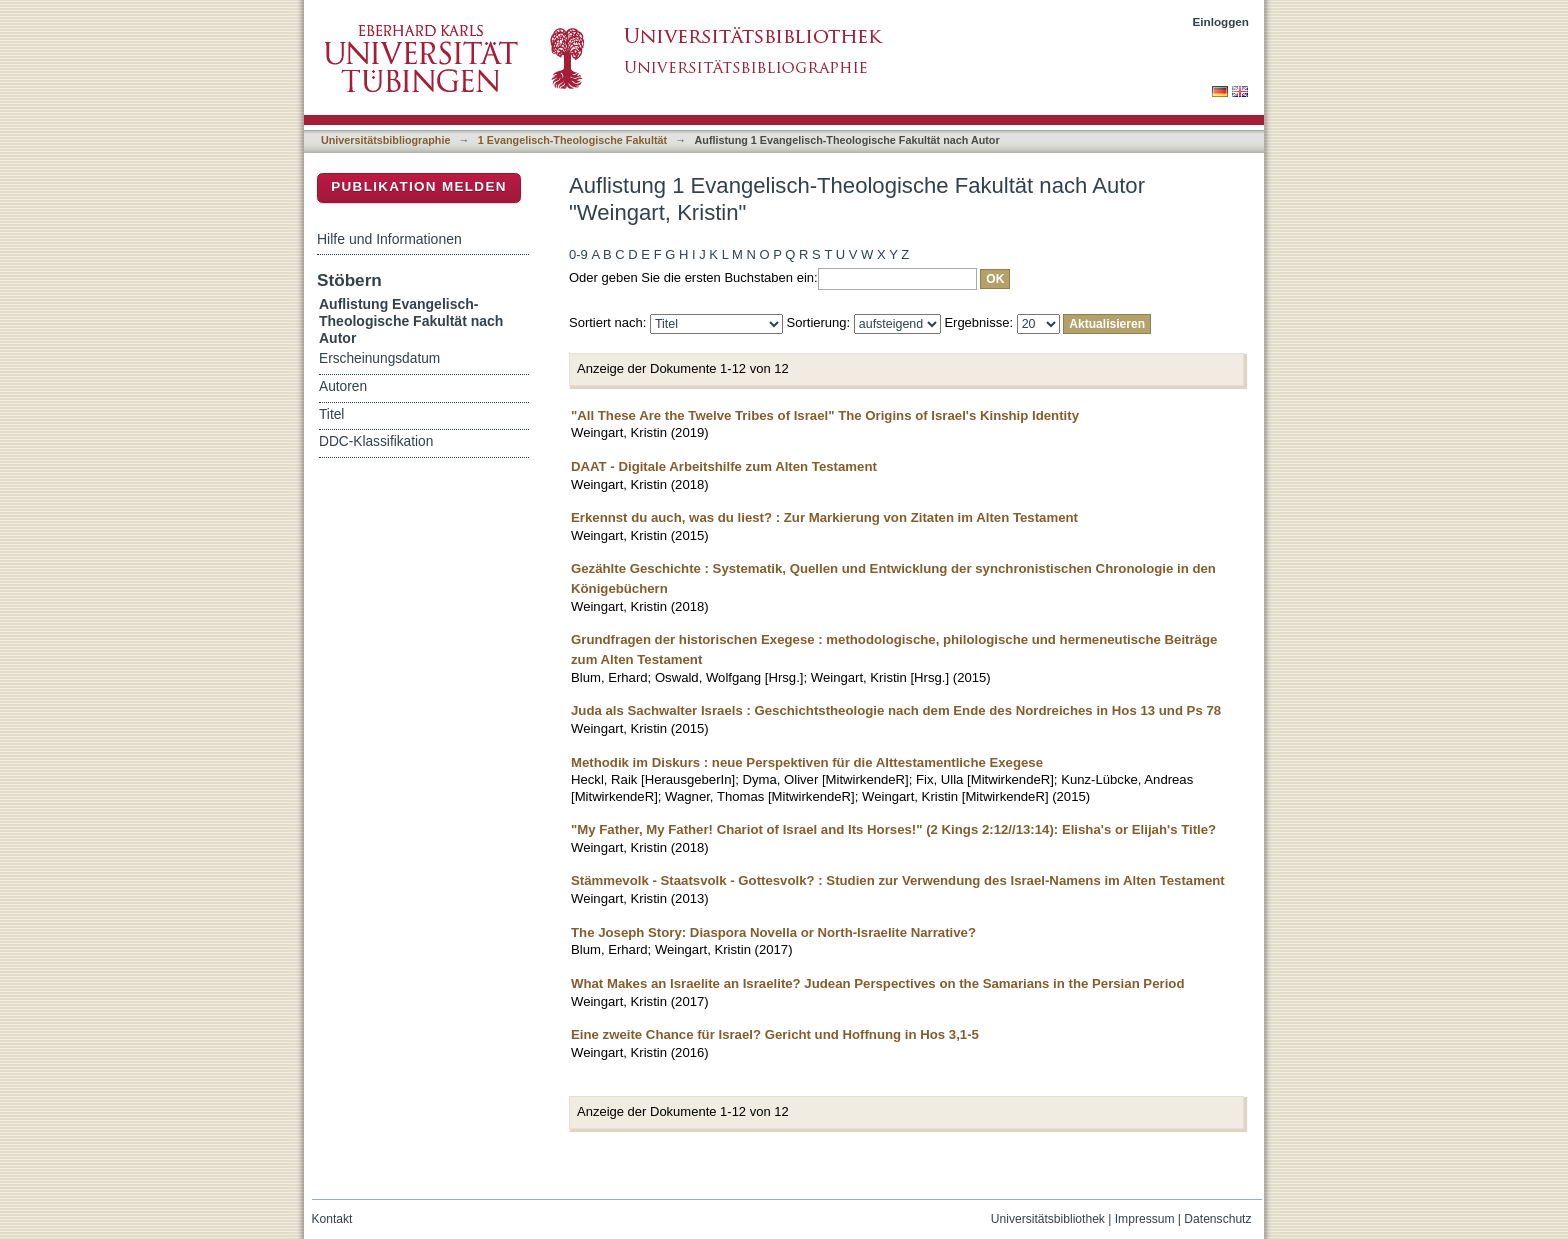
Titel (331, 414)
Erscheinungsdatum (379, 358)
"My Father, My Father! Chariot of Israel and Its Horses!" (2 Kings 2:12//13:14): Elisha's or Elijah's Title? (893, 829)
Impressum (1145, 1219)
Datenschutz (1217, 1219)
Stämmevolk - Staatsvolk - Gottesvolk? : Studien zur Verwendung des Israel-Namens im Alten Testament (898, 880)
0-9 (578, 254)
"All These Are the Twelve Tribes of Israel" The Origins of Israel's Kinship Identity (825, 415)
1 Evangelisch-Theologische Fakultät (572, 140)
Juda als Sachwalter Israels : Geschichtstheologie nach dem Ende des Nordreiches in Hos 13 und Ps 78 (896, 710)
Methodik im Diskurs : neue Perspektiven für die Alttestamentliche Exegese (807, 762)
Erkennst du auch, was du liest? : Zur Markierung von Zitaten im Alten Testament (824, 517)
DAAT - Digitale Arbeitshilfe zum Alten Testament (724, 466)
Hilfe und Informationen (389, 239)
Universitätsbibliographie (385, 140)
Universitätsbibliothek (1048, 1219)
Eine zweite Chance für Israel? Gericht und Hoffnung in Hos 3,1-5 (775, 1034)
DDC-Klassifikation (376, 441)
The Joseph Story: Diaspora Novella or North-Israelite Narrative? (773, 932)
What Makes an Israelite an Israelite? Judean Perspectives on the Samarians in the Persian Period (877, 983)
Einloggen (1221, 21)
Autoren (343, 386)
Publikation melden (419, 186)
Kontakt (332, 1219)
